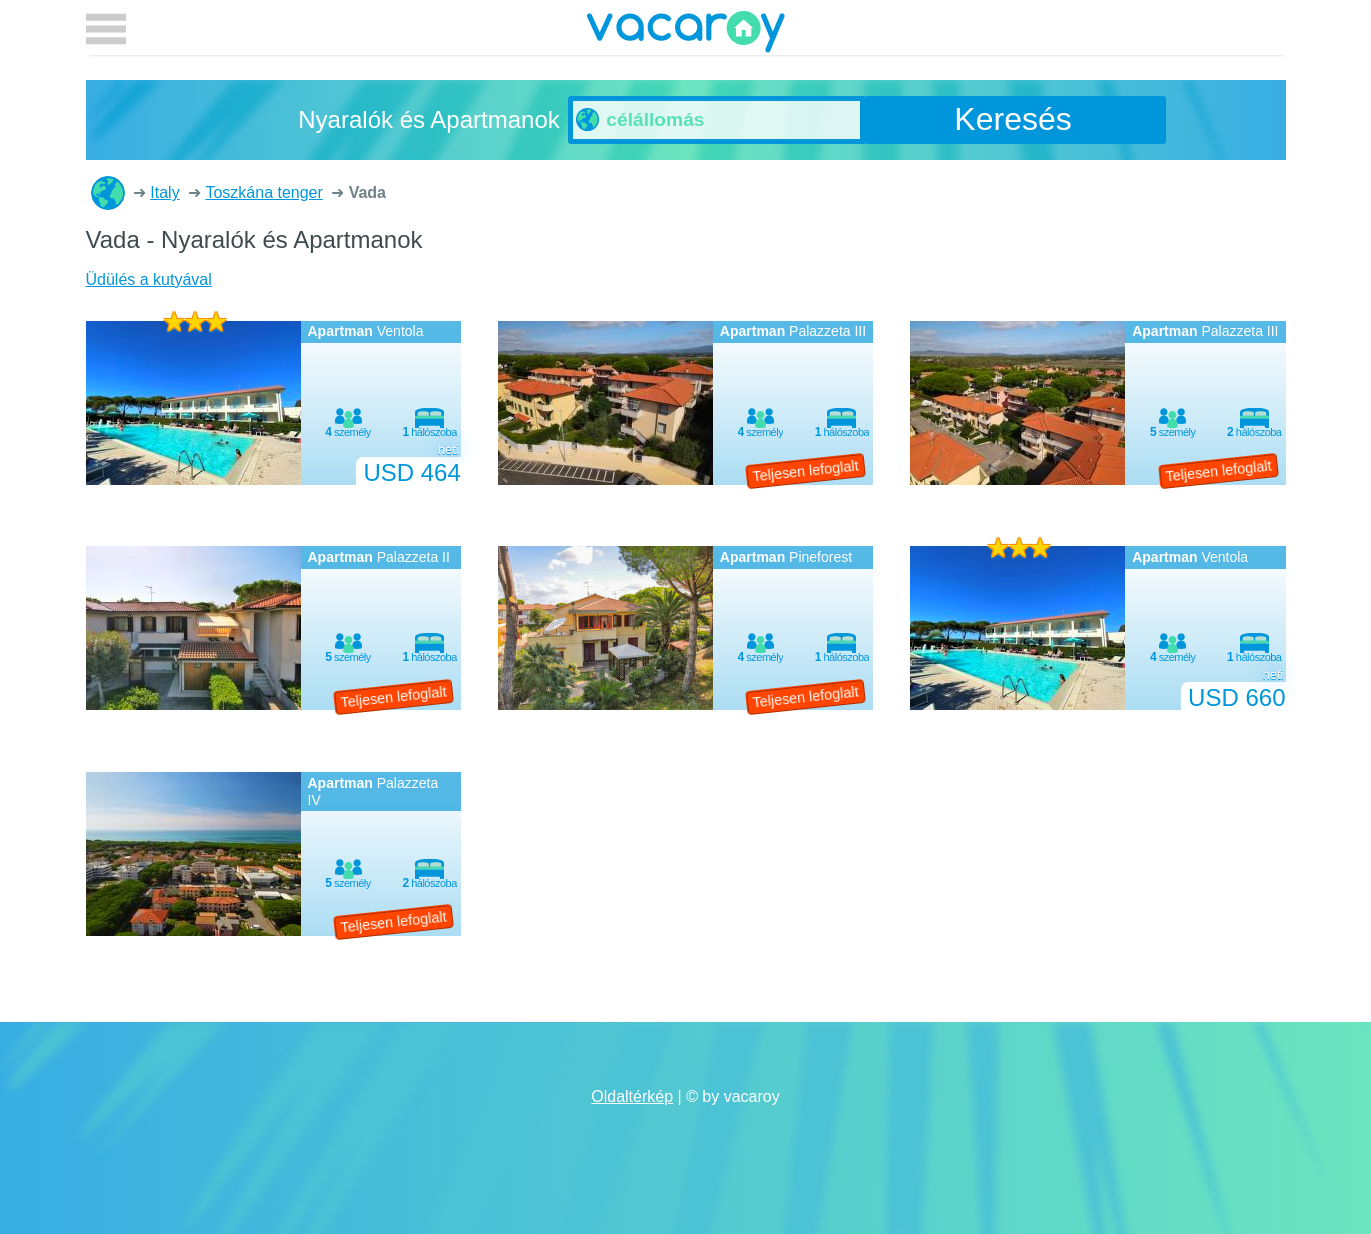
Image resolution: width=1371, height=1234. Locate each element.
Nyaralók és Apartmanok (108, 193)
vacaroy (686, 35)
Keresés (1012, 119)
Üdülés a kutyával (149, 279)
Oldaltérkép (632, 1096)
